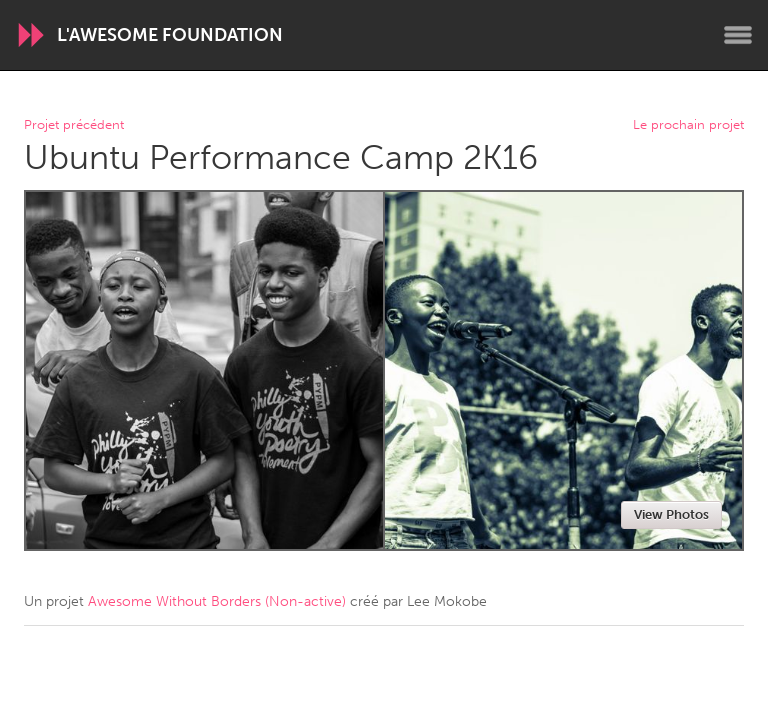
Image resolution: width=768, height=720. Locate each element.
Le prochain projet (688, 125)
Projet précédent (74, 125)
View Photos (671, 514)
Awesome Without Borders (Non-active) (217, 601)
